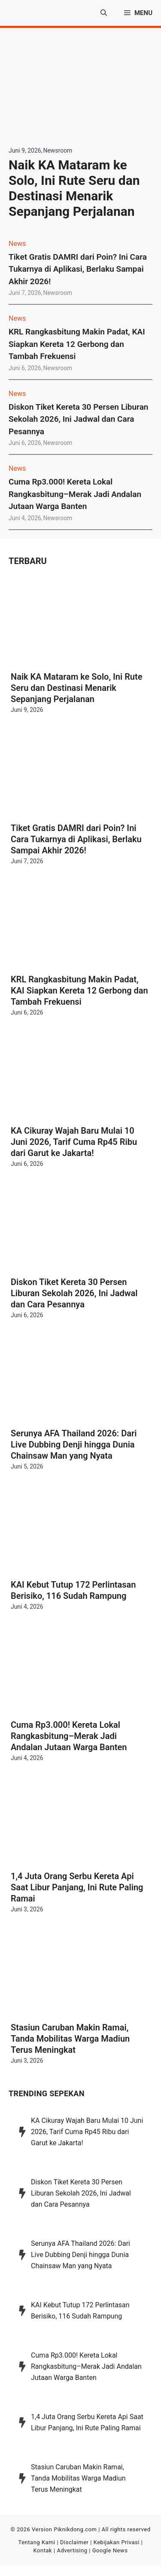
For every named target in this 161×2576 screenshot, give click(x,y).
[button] (103, 13)
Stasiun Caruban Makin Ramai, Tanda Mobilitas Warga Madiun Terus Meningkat (70, 2038)
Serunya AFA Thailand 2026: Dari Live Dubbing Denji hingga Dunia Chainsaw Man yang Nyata (74, 1444)
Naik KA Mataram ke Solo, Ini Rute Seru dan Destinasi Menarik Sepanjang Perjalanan (74, 188)
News (17, 243)
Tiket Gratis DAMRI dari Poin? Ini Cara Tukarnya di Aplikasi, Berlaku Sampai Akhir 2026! (78, 269)
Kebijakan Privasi (117, 2542)
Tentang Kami (36, 2542)
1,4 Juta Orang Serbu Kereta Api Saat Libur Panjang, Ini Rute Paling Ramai (77, 1887)
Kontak (42, 2550)
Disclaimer (74, 2542)
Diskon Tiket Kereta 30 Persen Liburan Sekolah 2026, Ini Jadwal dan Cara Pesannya (78, 419)
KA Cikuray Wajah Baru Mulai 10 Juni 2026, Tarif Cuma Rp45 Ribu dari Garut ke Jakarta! (74, 1141)
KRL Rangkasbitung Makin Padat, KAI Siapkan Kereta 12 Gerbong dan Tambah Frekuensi (77, 344)
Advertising (72, 2550)
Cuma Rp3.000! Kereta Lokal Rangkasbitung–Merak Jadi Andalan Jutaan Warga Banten (75, 494)
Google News (110, 2550)
